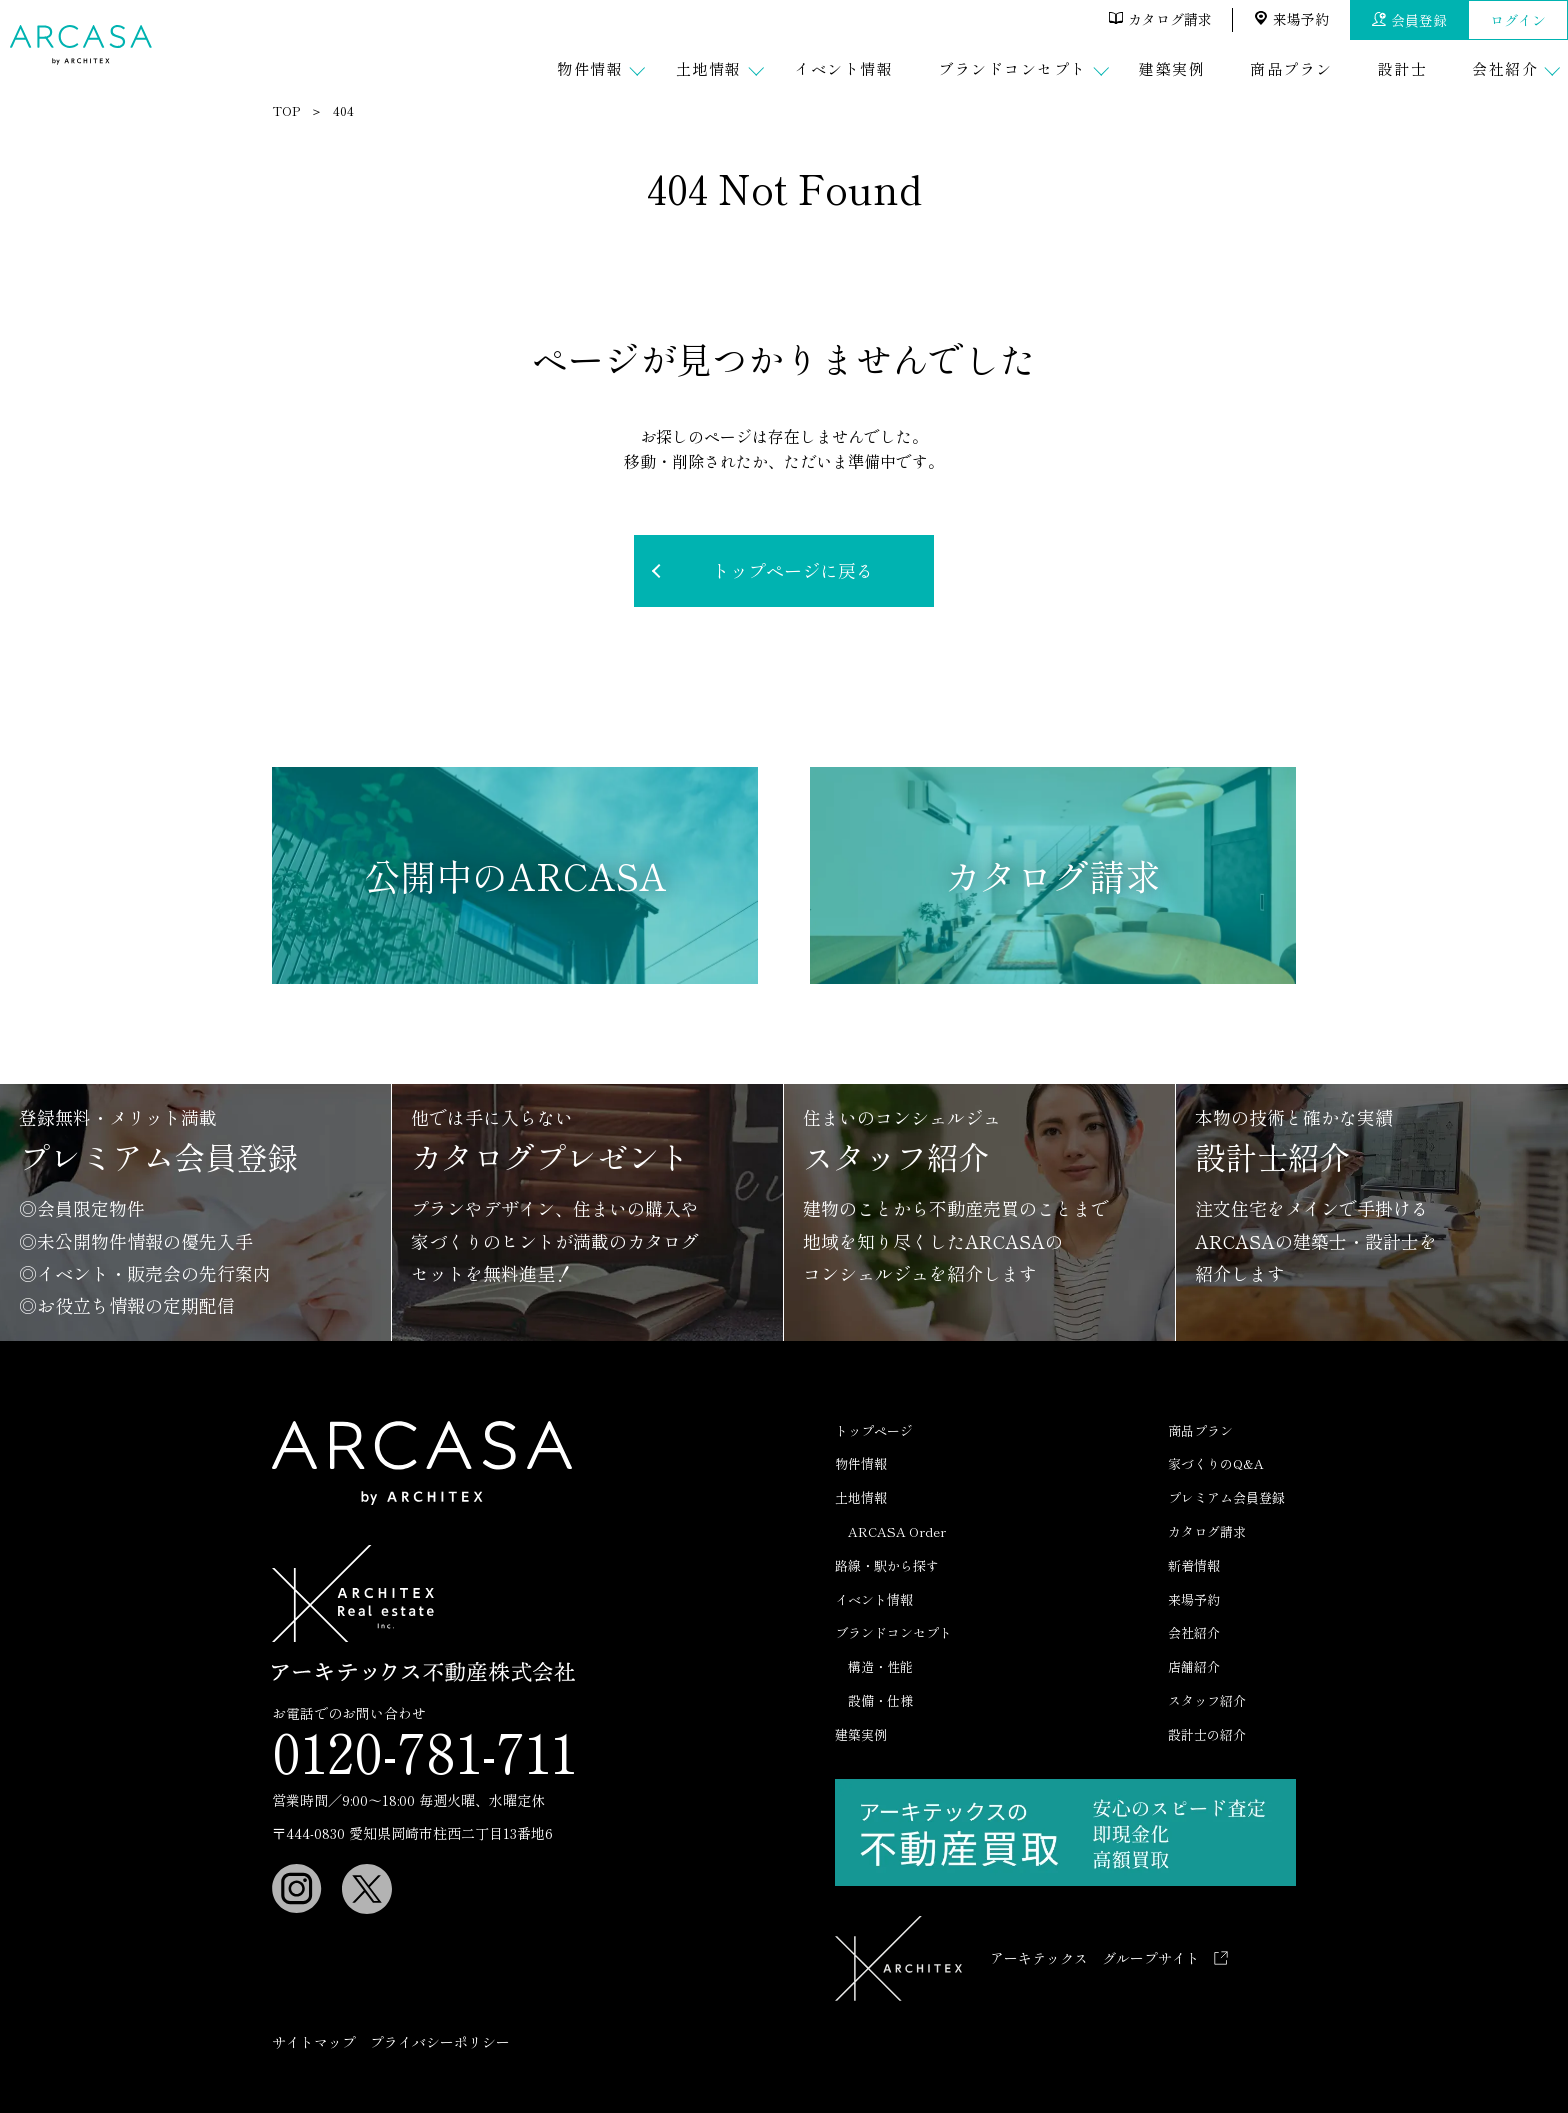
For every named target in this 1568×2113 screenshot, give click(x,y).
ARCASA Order (897, 1531)
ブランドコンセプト (893, 1632)
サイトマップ (314, 2042)
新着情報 (1194, 1565)
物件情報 (861, 1463)
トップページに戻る (793, 570)
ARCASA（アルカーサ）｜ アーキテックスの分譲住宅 (84, 45)
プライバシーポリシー (440, 2042)
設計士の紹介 (1207, 1734)
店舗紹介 (1194, 1666)
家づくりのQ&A (1216, 1463)
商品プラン (1200, 1430)
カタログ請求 (1160, 19)
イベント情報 (874, 1599)
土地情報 (861, 1497)
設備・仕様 (880, 1700)
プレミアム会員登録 (1226, 1497)
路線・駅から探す (887, 1565)
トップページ (874, 1430)
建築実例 (861, 1734)
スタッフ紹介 (1207, 1700)
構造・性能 (880, 1666)
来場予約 (1291, 19)
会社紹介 (1194, 1632)
